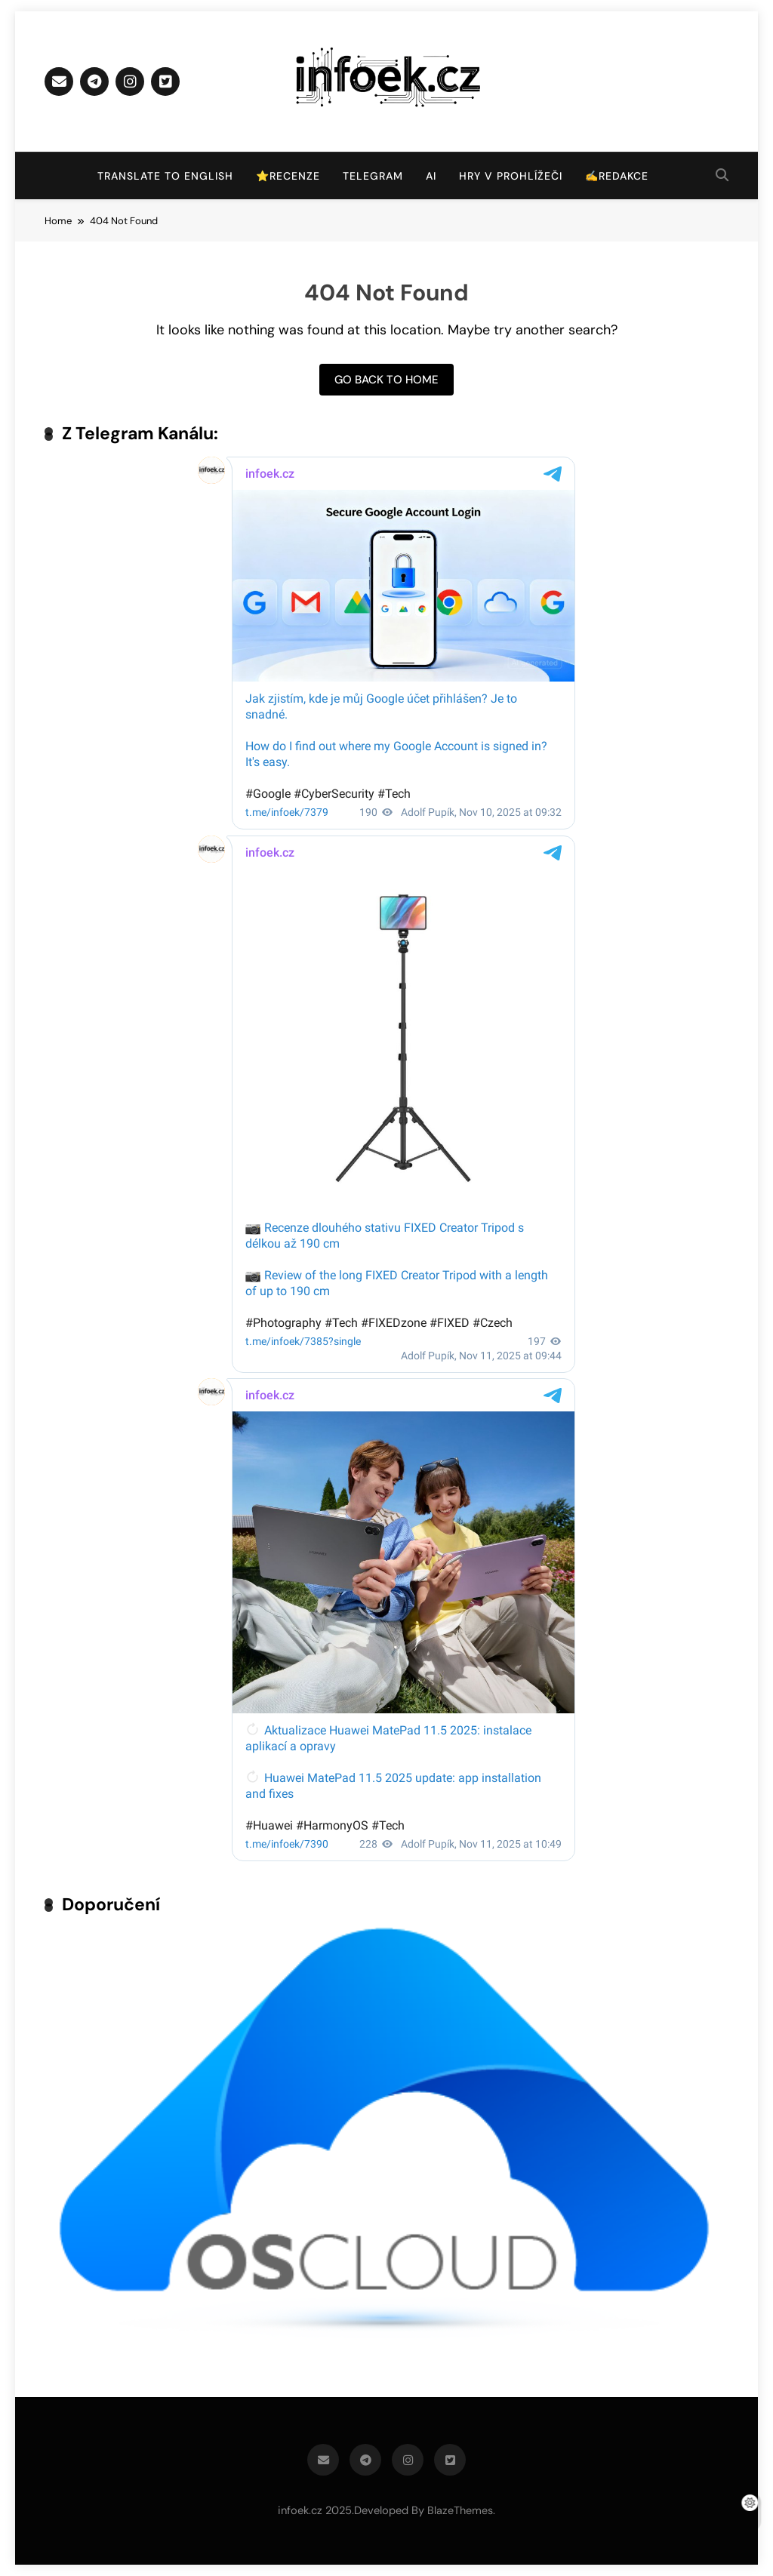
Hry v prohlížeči (510, 176)
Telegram (373, 176)
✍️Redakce (616, 176)
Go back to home (386, 379)
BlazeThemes (460, 2510)
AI (431, 176)
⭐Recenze (288, 176)
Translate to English (165, 176)
